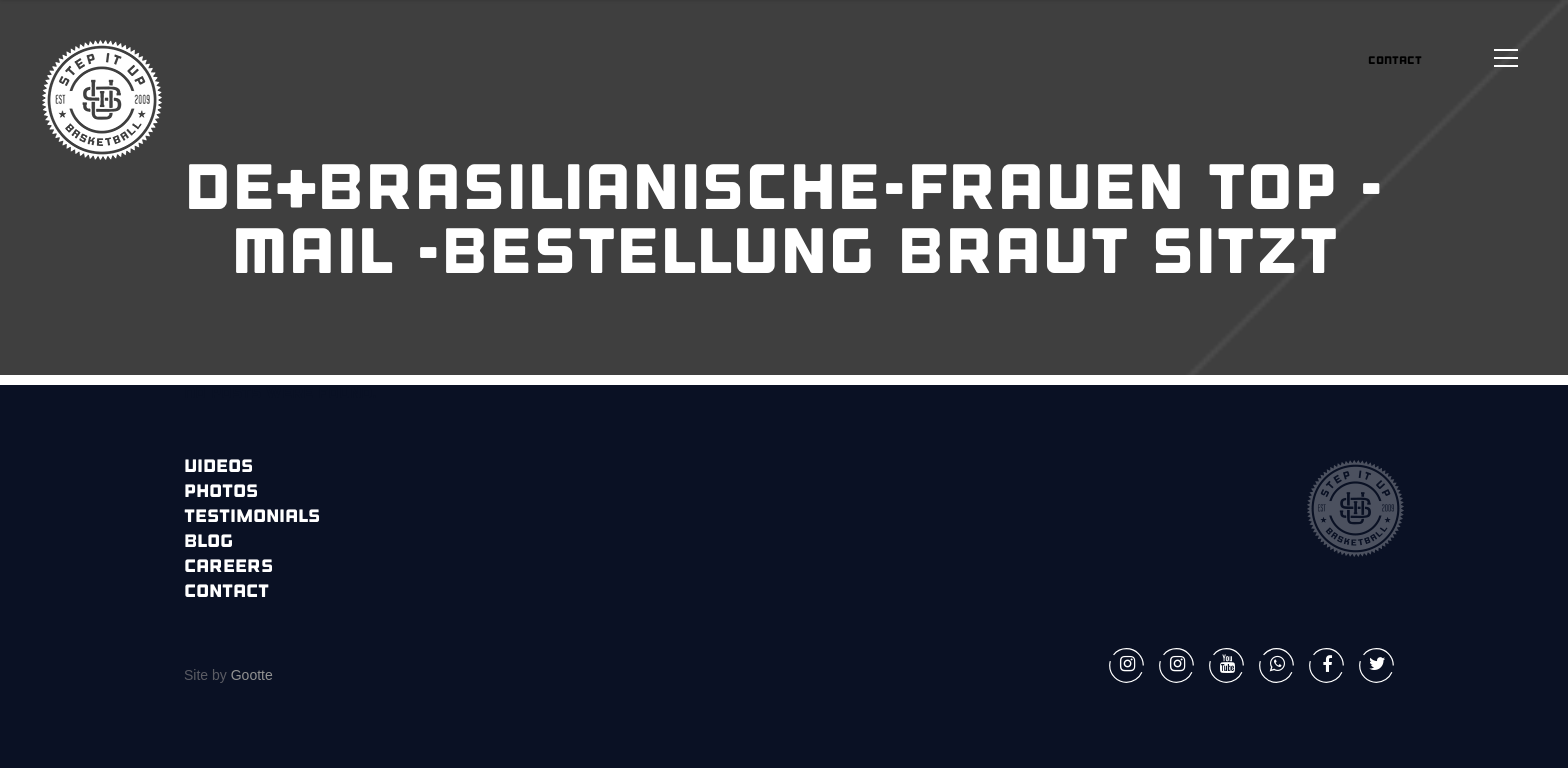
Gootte (250, 675)
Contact (226, 592)
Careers (228, 567)
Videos (218, 467)
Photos (221, 492)
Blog (208, 542)
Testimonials (252, 517)
